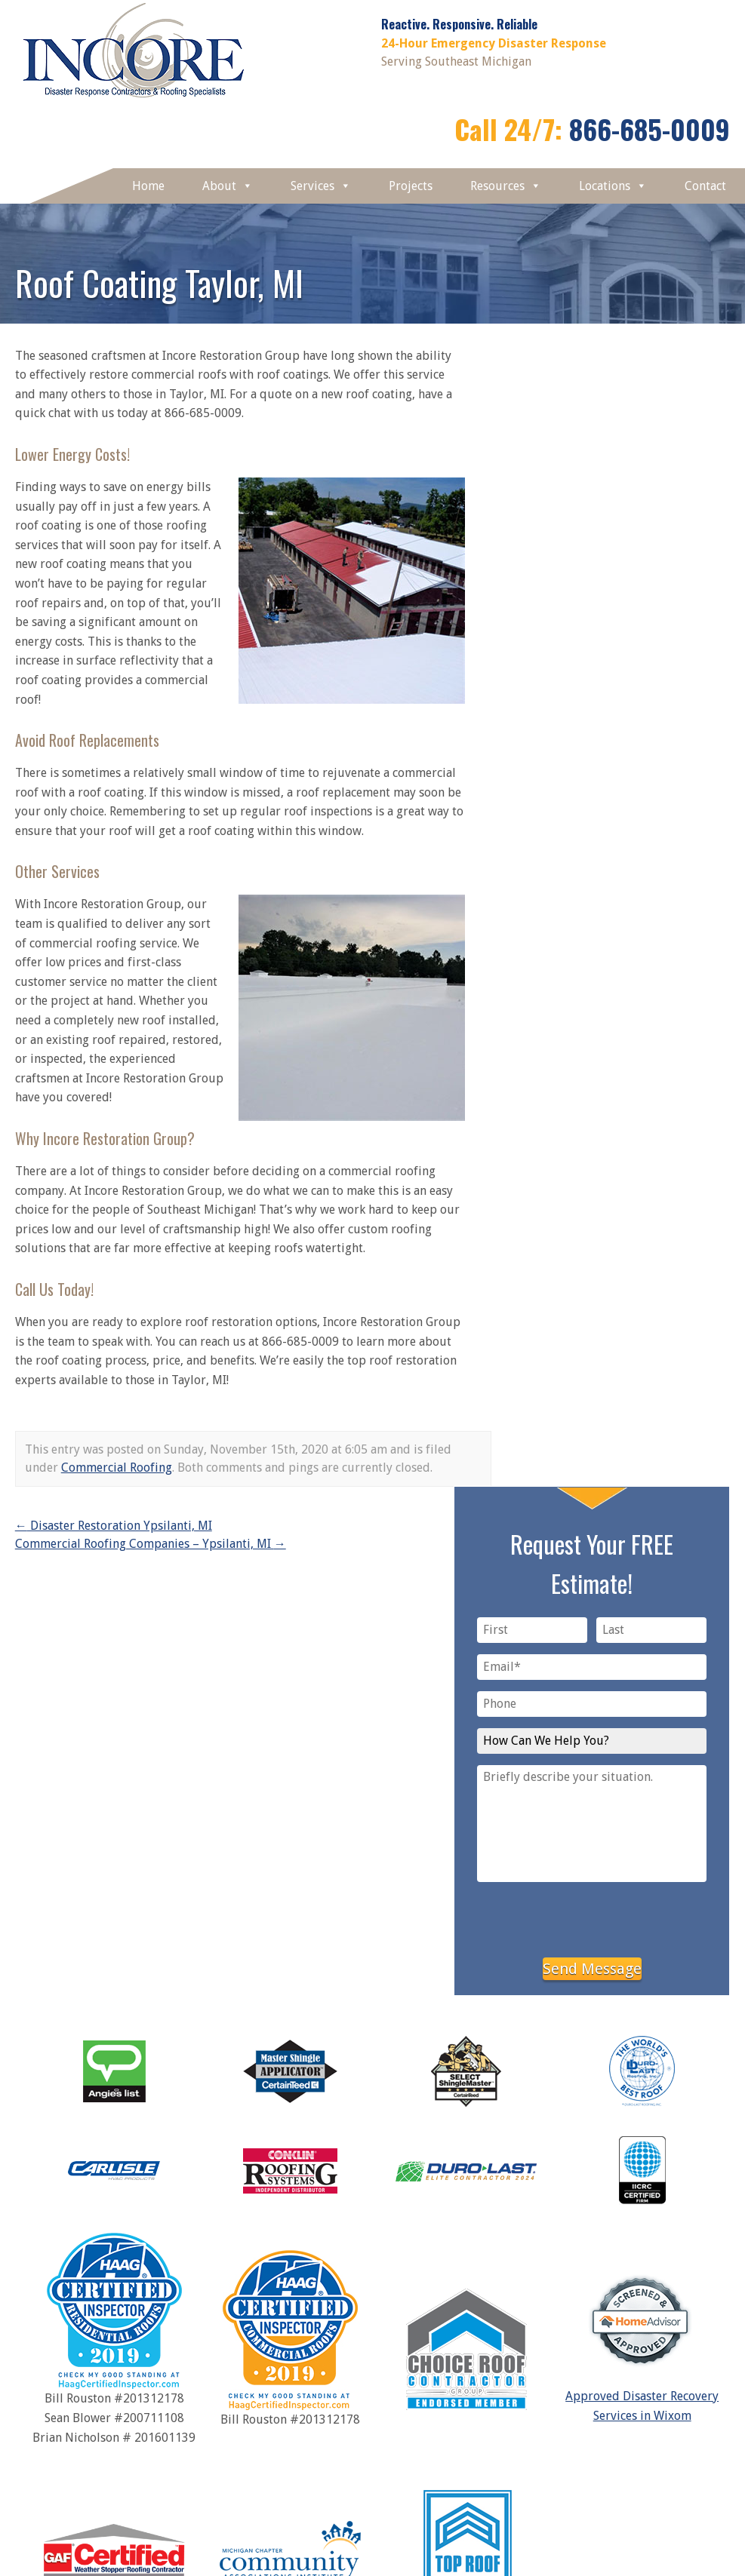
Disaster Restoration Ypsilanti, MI (113, 1525)
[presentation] (592, 1916)
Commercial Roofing (116, 1467)
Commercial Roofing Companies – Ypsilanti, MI (150, 1544)
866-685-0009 (649, 129)
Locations (613, 186)
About (227, 186)
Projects (411, 186)
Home (148, 186)
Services (321, 186)
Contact (705, 186)
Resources (505, 186)
